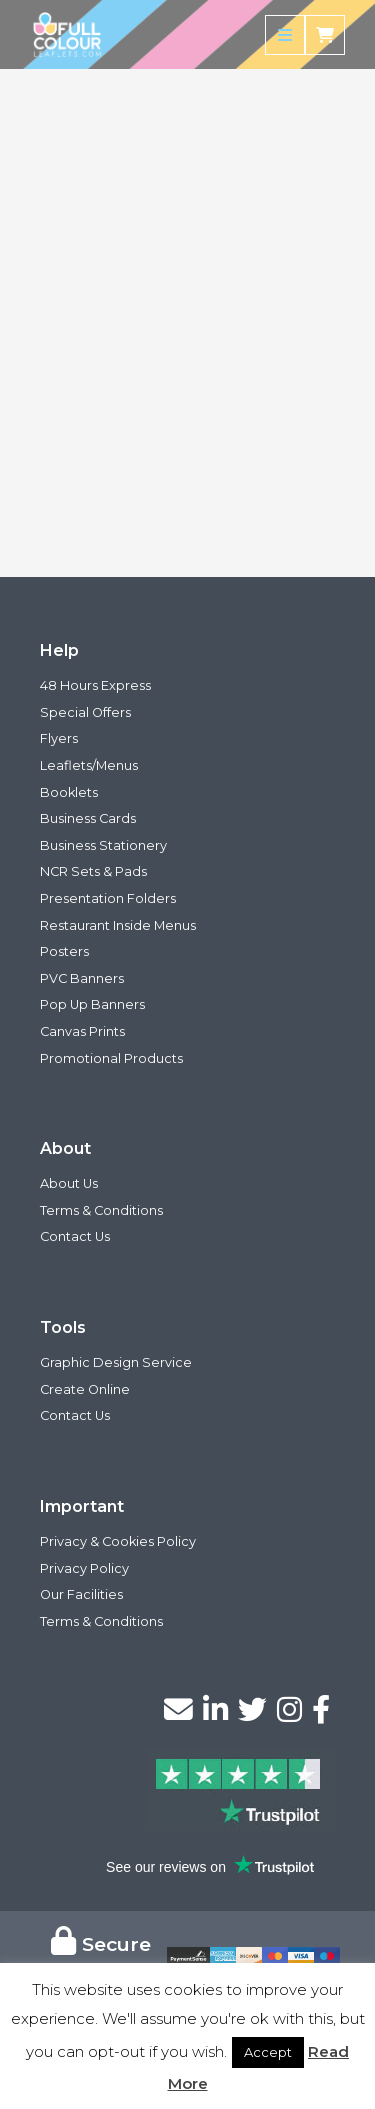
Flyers (59, 738)
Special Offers (85, 712)
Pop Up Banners (92, 1004)
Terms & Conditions (101, 1210)
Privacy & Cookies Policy (118, 1541)
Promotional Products (111, 1058)
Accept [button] (268, 2052)
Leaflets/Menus (89, 765)
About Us (69, 1183)
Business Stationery (103, 845)
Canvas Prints (82, 1031)
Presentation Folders (108, 898)
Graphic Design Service (116, 1362)
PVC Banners (82, 978)
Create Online (85, 1389)
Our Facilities (81, 1594)
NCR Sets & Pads (93, 871)
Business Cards (88, 818)
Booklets (69, 792)
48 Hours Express (95, 685)
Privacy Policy (84, 1568)
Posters (64, 951)
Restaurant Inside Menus (118, 925)
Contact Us (75, 1236)
